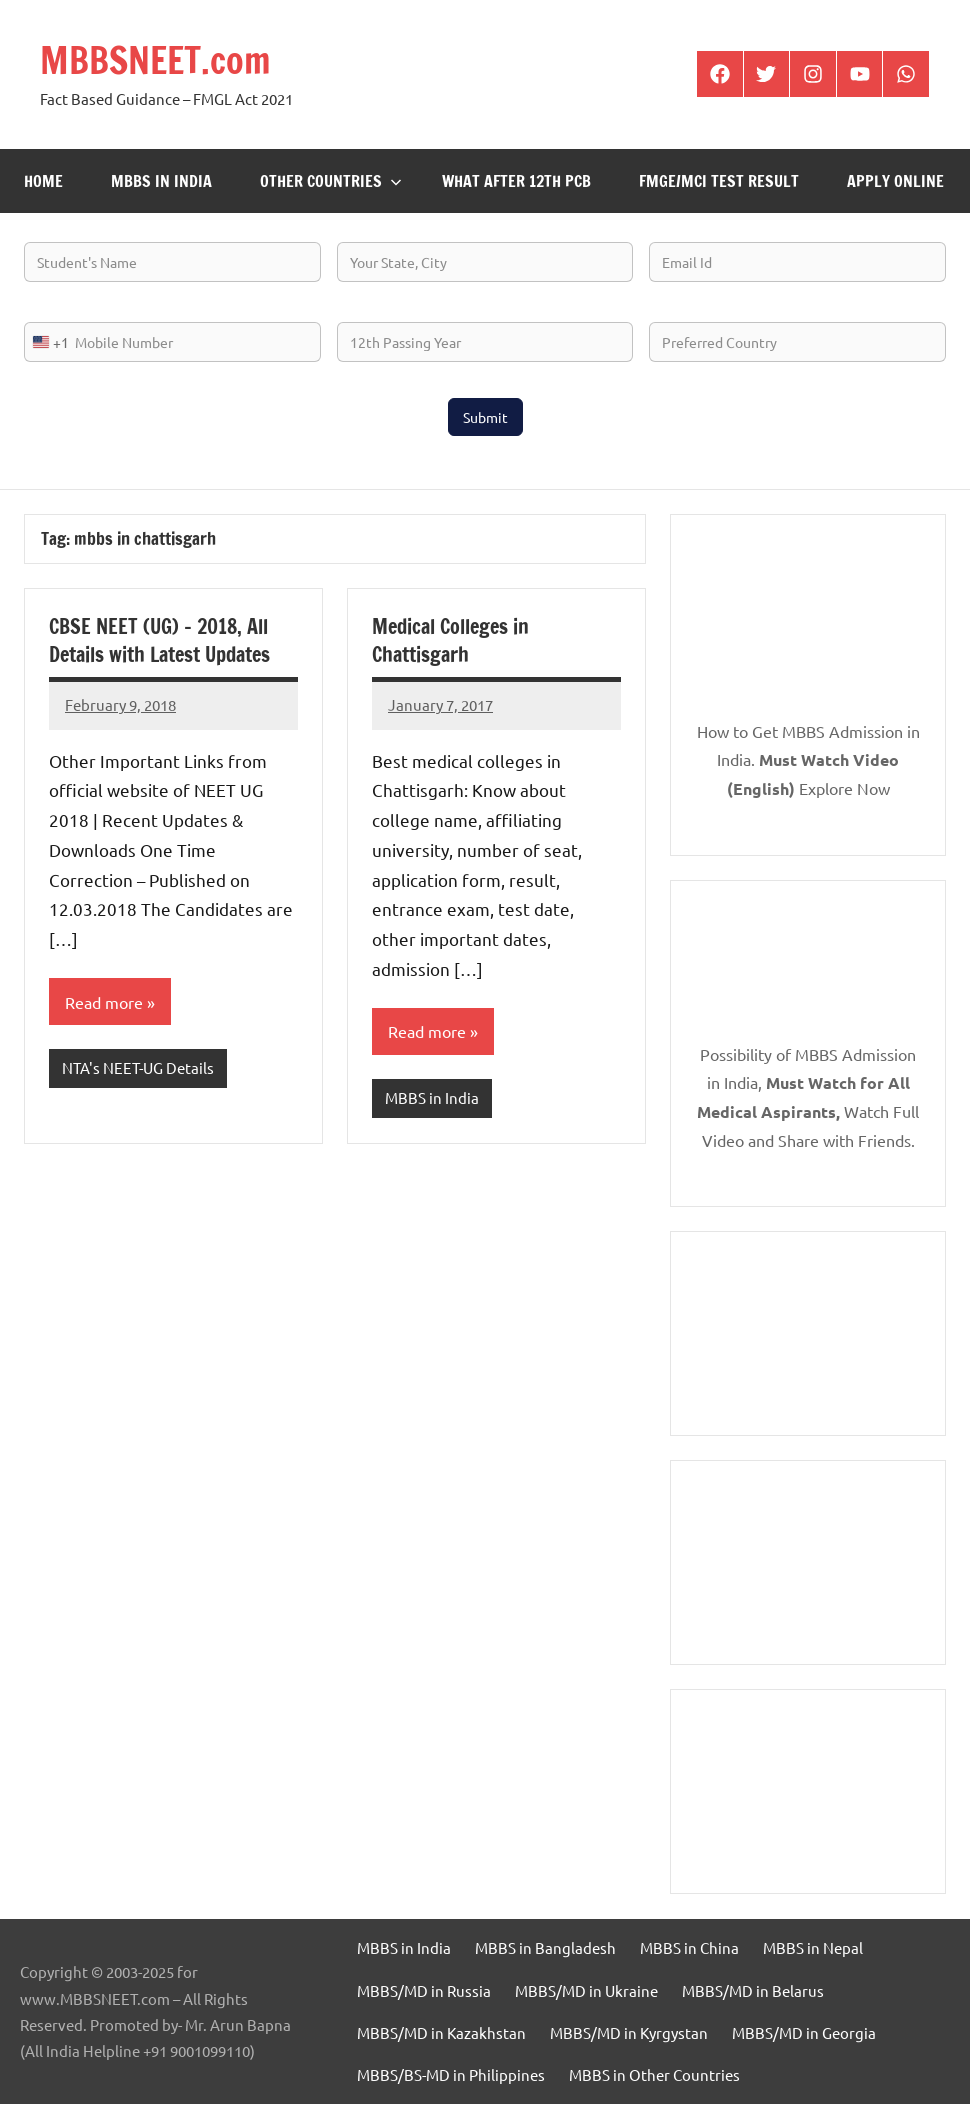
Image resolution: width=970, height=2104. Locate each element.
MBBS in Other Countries (654, 2074)
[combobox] (47, 342)
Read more (104, 1002)
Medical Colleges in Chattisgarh (450, 640)
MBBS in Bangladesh (545, 1947)
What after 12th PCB (516, 181)
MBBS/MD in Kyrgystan (629, 2032)
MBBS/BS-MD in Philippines (451, 2074)
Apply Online (895, 181)
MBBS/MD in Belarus (753, 1990)
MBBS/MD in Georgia (804, 2032)
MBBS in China (689, 1947)
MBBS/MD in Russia (424, 1990)
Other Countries (331, 181)
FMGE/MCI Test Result (719, 181)
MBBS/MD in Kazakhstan (441, 2032)
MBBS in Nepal (813, 1947)
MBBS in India (161, 181)
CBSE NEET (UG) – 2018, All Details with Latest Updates (159, 640)
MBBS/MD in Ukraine (586, 1990)
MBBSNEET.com (155, 60)
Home (43, 181)
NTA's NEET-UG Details (138, 1067)
